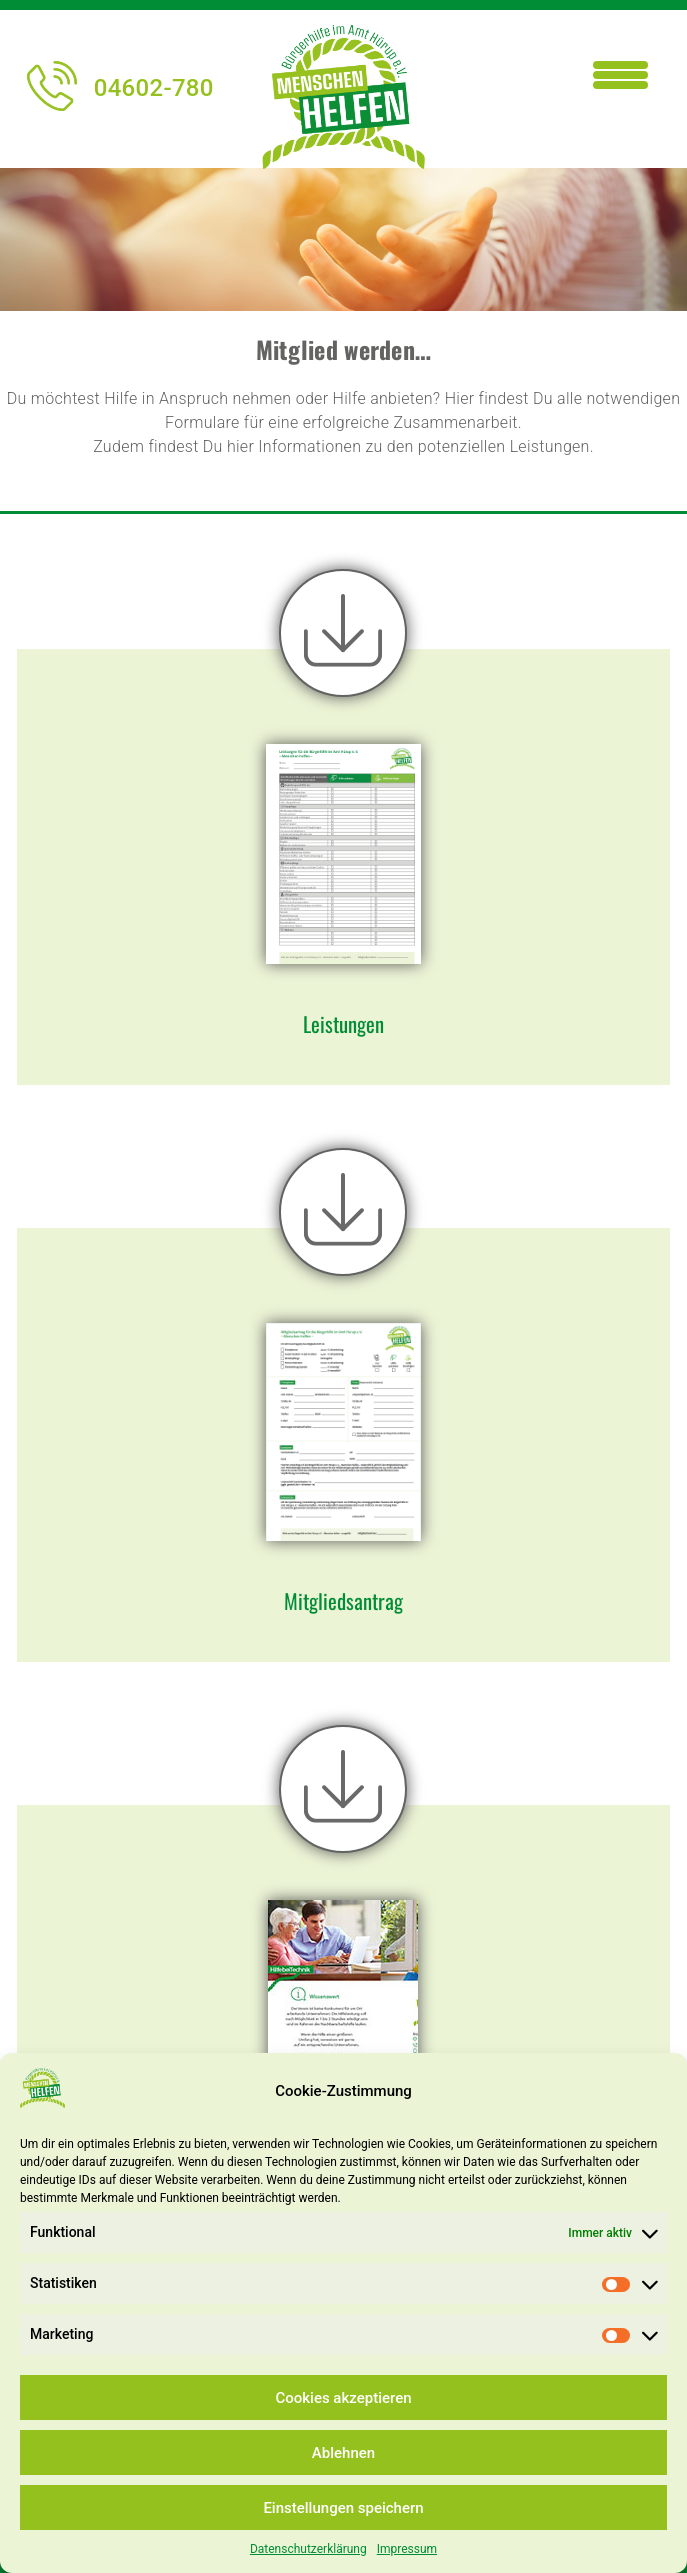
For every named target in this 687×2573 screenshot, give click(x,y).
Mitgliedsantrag (343, 1600)
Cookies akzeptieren (343, 2398)
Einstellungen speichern (343, 2508)
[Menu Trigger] (620, 72)
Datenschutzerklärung (308, 2549)
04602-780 (120, 88)
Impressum (407, 2549)
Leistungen (343, 1023)
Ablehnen (343, 2453)
